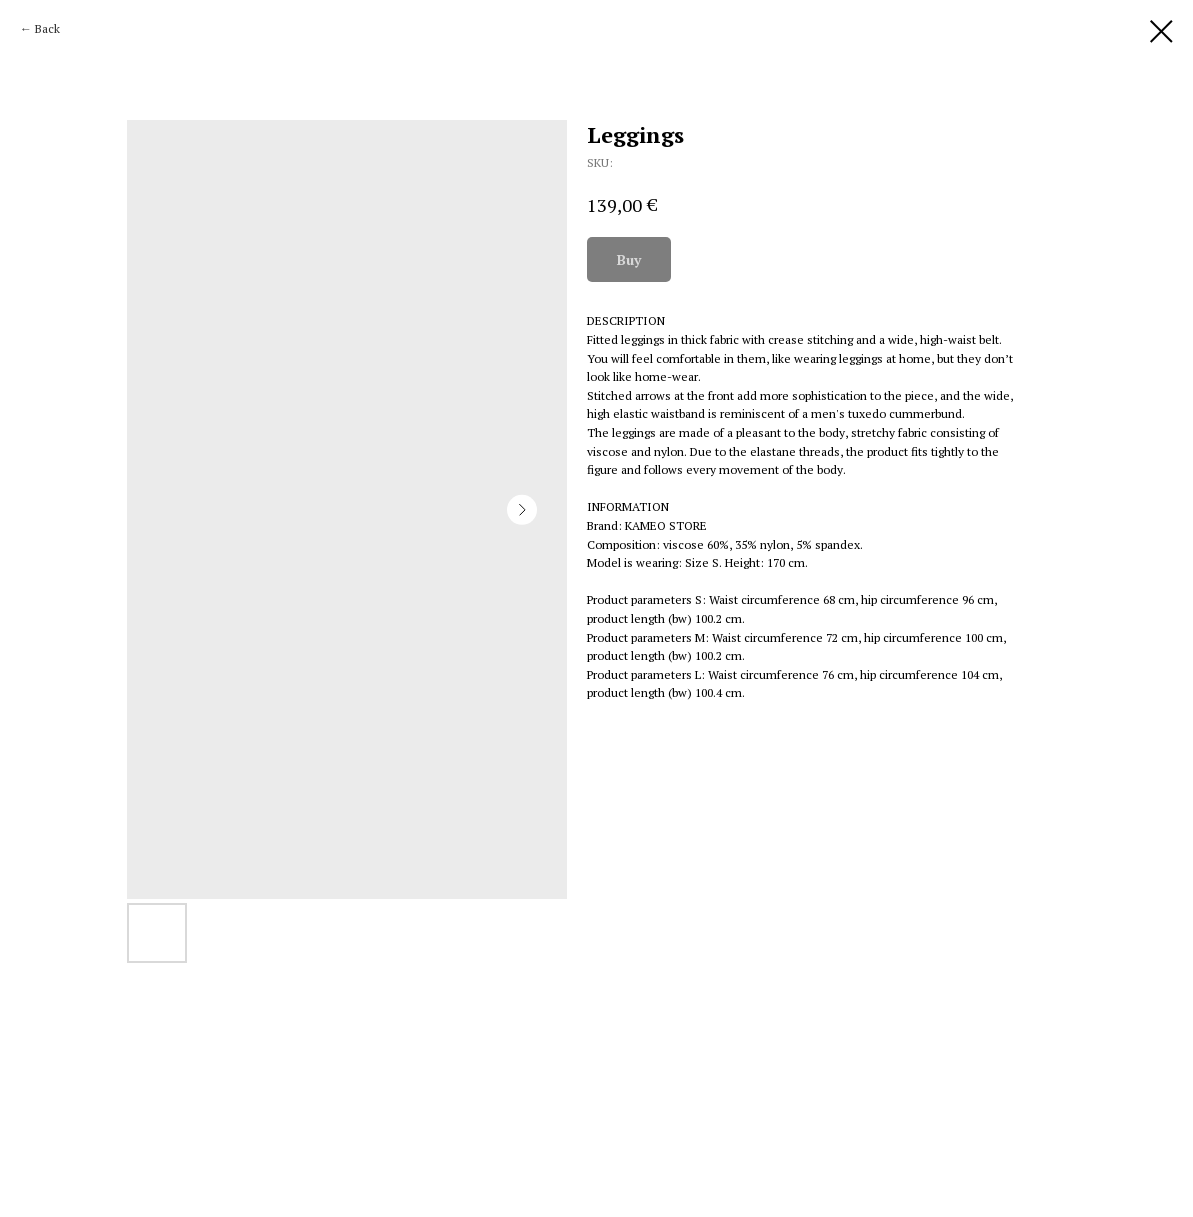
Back (47, 28)
